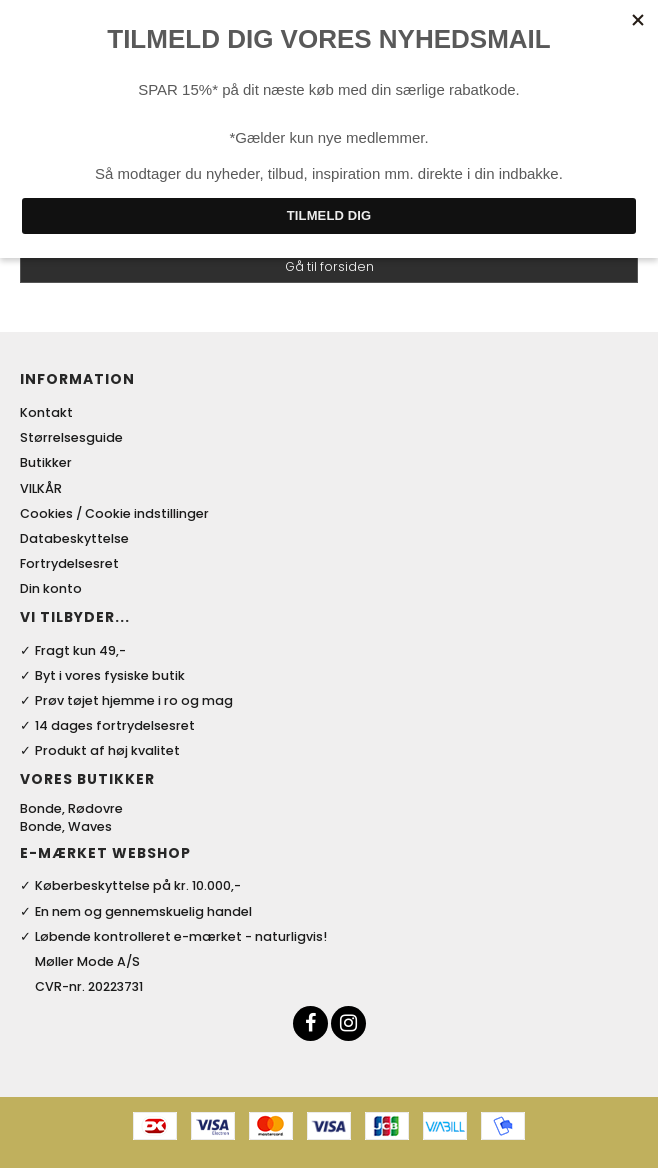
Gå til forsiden (329, 266)
